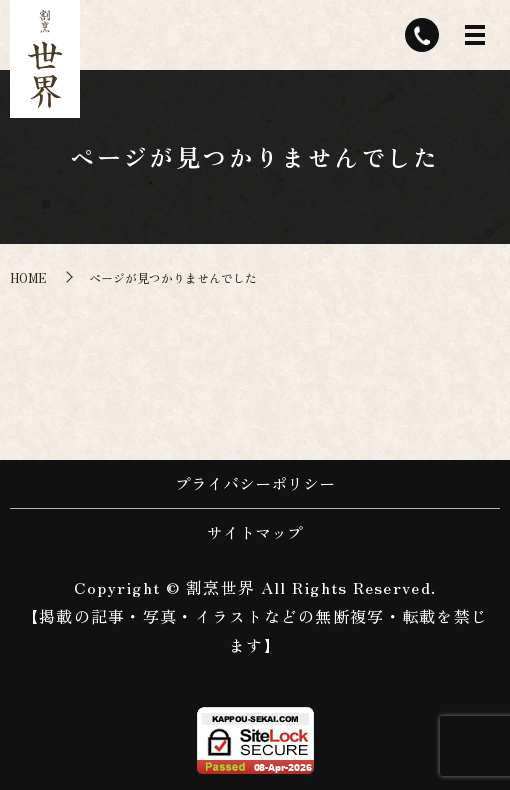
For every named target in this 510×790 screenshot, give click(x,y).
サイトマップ (255, 532)
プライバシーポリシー (255, 483)
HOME (28, 277)
